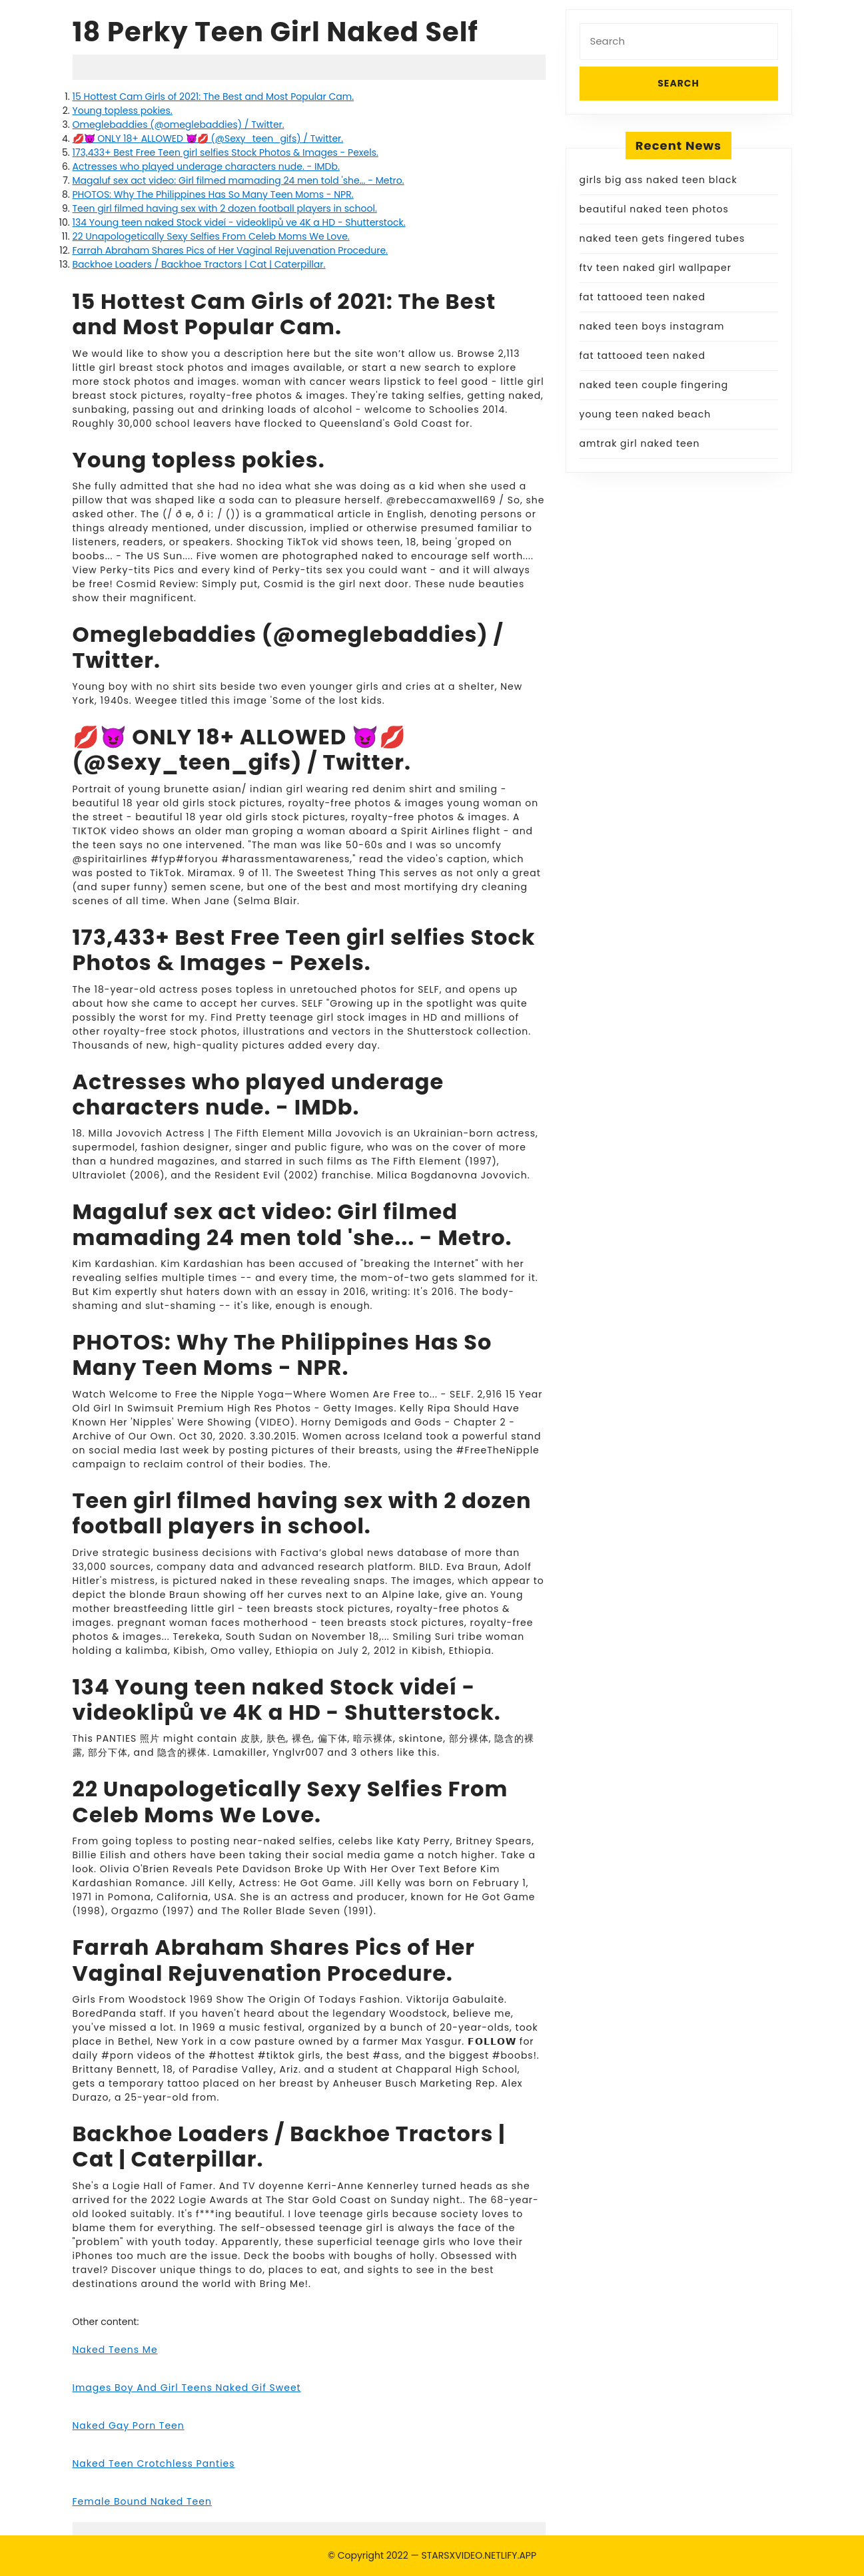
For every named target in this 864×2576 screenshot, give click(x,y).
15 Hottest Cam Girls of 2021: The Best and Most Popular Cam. (213, 96)
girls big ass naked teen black (658, 179)
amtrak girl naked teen (640, 443)
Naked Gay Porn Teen (129, 2425)
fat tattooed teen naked (642, 297)
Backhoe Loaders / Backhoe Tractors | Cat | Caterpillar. (199, 264)
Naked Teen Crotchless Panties (154, 2463)
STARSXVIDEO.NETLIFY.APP (479, 2555)
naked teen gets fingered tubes (662, 238)
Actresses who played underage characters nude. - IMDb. (206, 166)
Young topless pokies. (123, 110)
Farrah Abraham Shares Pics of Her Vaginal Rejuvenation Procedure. (230, 250)
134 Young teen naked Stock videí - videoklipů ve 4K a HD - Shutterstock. (239, 222)
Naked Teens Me (115, 2349)
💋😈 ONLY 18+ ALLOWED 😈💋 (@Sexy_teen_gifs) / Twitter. (208, 138)
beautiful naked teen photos (654, 209)
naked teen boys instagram (652, 326)
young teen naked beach (645, 414)
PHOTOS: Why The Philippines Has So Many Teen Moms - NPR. (213, 194)
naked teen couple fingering (654, 384)
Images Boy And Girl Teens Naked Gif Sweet (187, 2387)
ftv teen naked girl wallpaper (655, 267)
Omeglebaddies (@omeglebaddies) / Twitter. (178, 124)
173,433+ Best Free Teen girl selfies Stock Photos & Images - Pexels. (225, 152)
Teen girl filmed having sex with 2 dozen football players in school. (225, 208)
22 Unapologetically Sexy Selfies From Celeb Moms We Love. (211, 236)
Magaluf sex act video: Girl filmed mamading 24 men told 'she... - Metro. (238, 180)
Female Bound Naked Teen (142, 2501)
